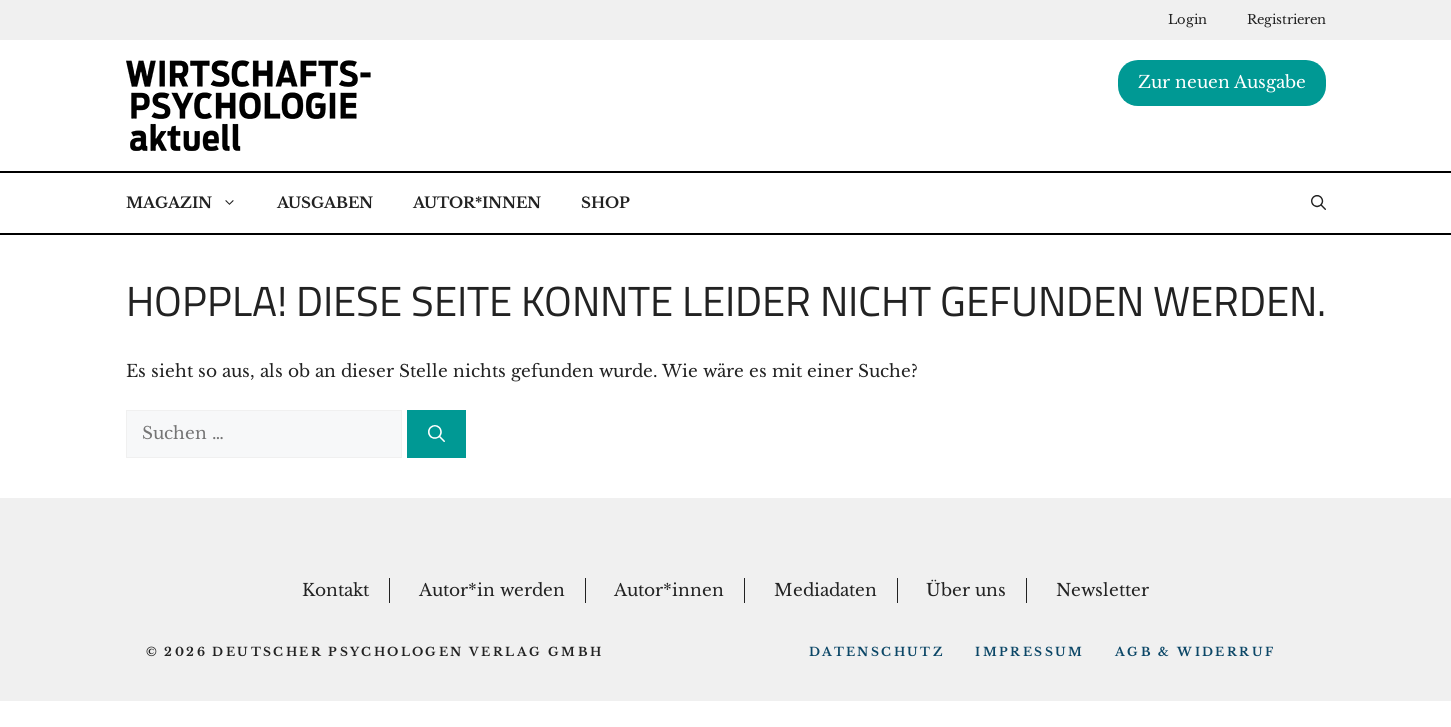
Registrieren (1286, 19)
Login (1187, 19)
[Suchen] (436, 434)
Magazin (191, 203)
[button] (1318, 203)
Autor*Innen (477, 202)
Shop (605, 202)
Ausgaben (325, 202)
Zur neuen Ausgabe (1222, 82)
